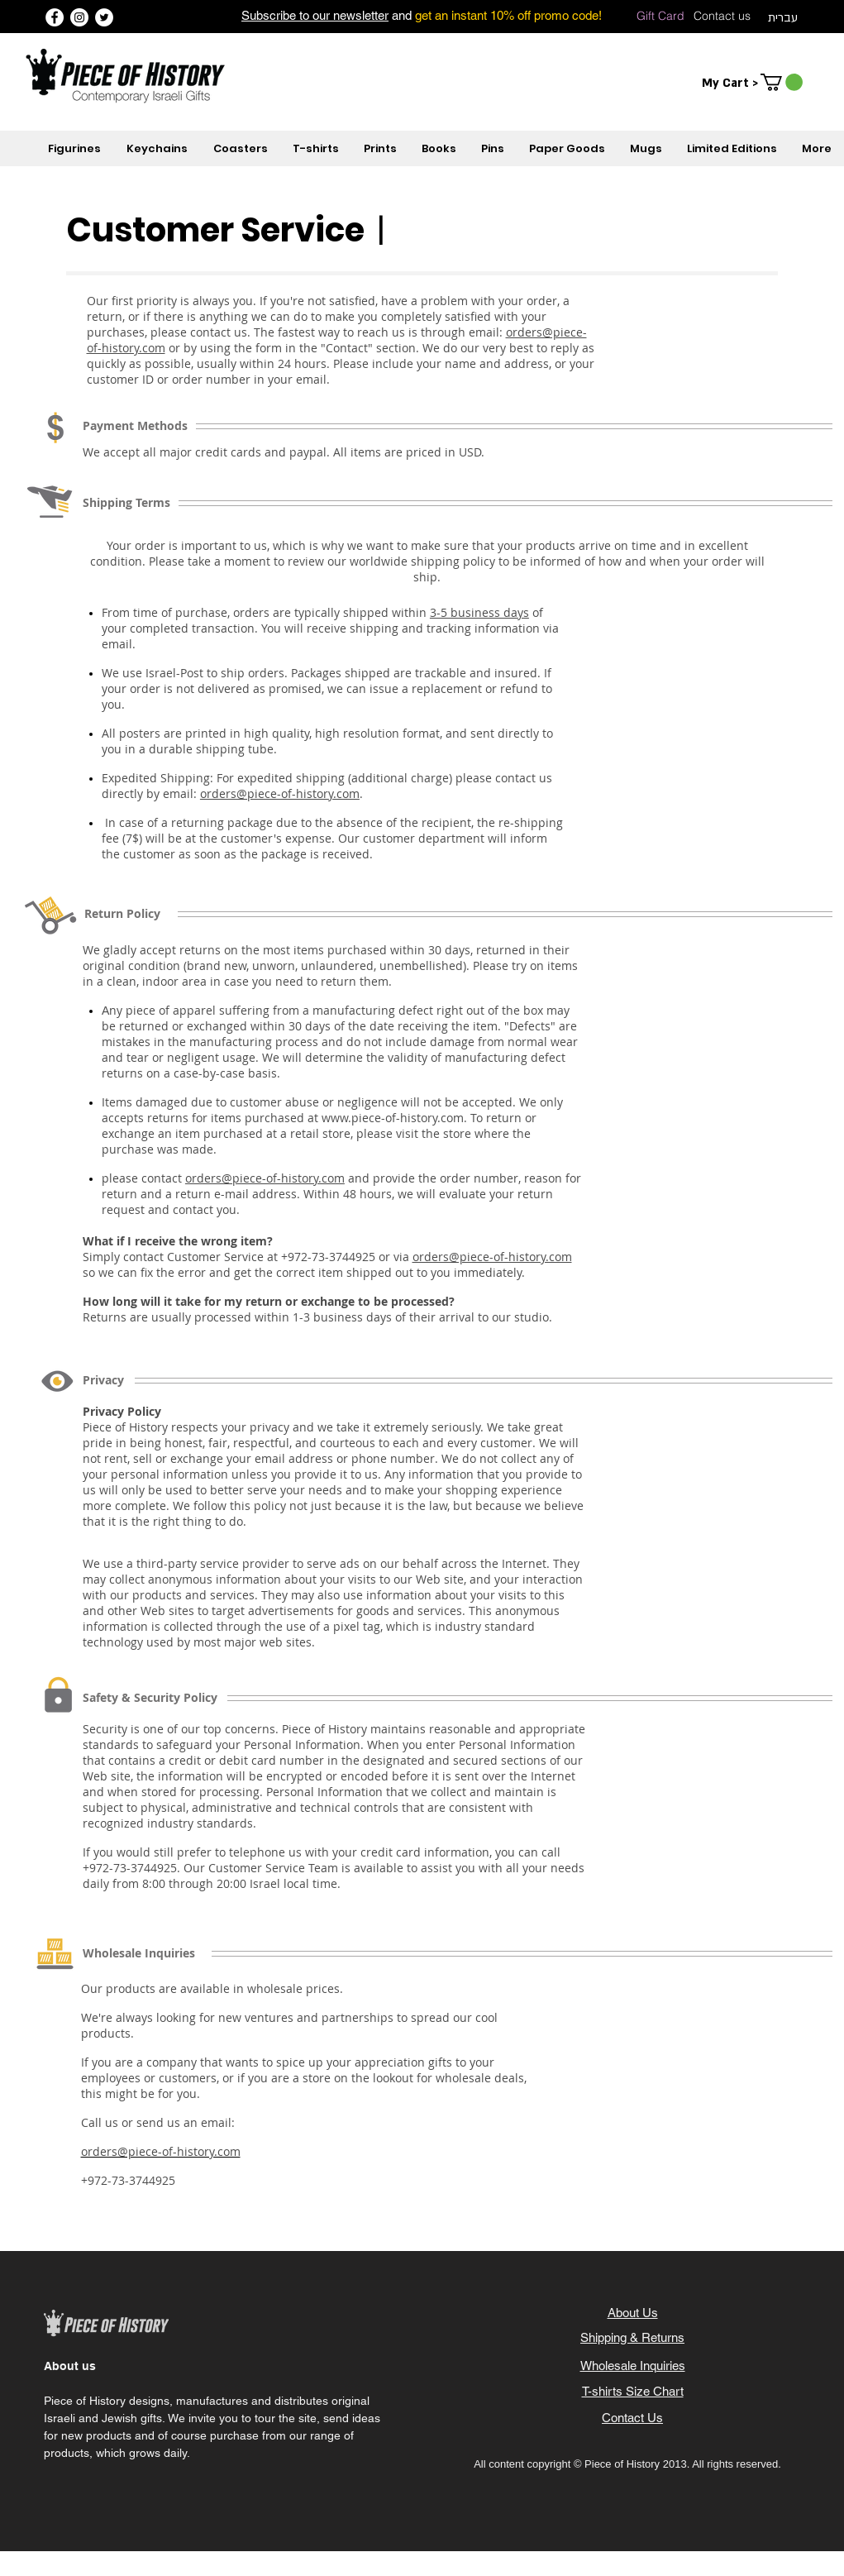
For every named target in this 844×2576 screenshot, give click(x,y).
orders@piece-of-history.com (280, 793)
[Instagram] (79, 17)
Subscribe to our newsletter (315, 15)
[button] (782, 82)
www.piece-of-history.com (393, 1118)
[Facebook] (54, 17)
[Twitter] (104, 17)
